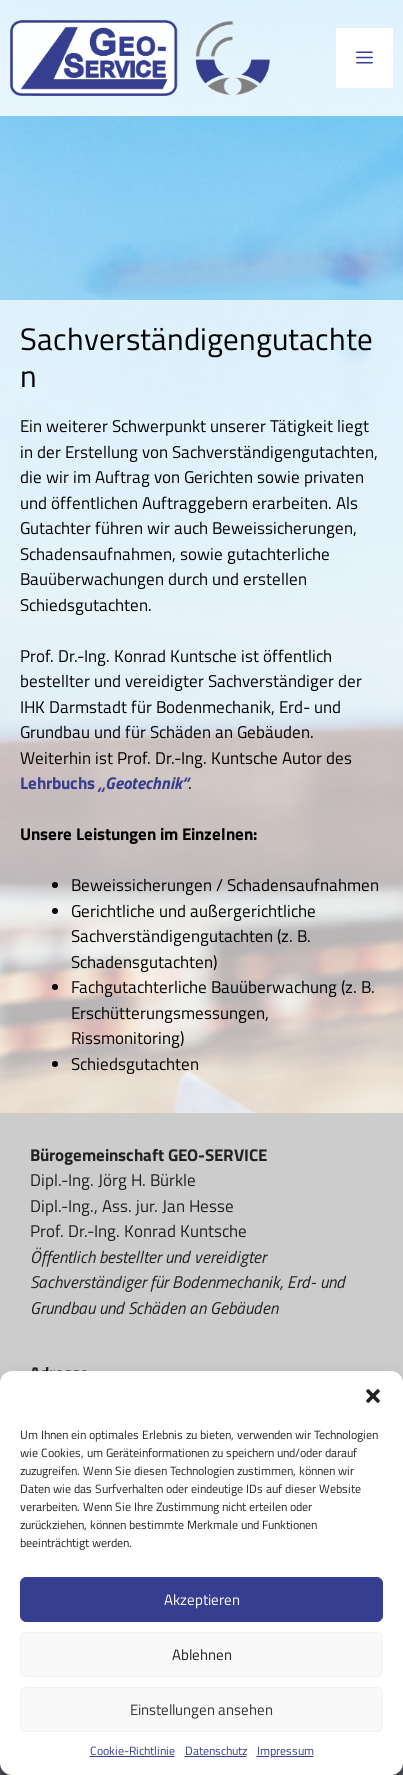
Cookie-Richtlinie (132, 1751)
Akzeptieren (202, 1599)
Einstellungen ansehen (201, 1709)
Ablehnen (202, 1654)
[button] (373, 1396)
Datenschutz (216, 1751)
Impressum (285, 1751)
